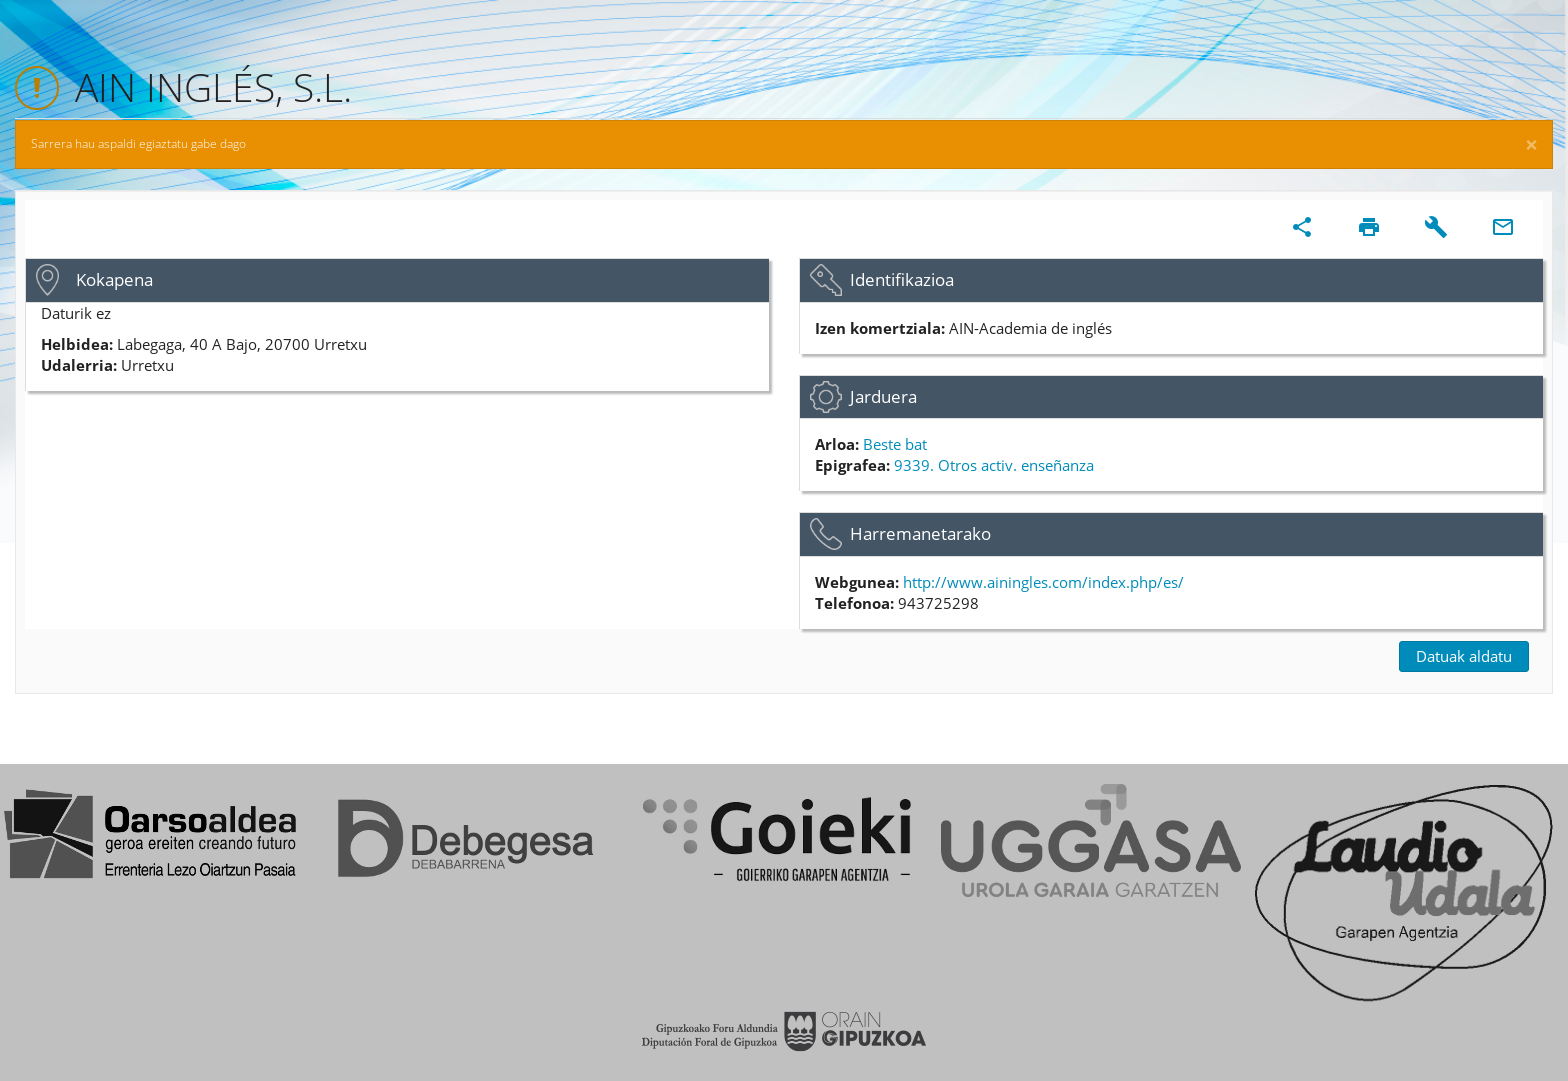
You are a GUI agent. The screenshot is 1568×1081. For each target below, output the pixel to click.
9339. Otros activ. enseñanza (994, 465)
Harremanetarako (920, 533)
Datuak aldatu (1464, 656)
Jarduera (883, 396)
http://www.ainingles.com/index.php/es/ (1043, 582)
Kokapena (114, 279)
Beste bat (895, 444)
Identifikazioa (902, 279)
